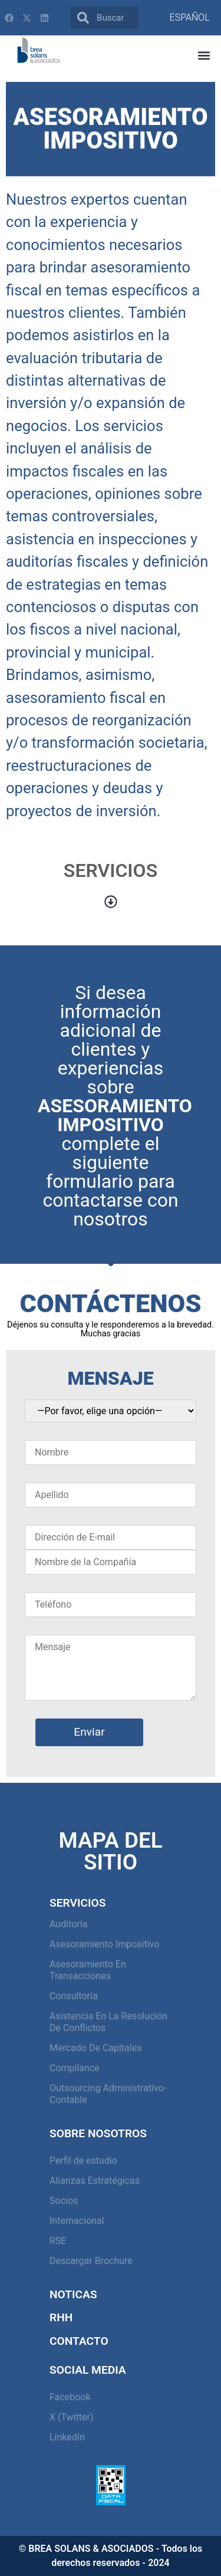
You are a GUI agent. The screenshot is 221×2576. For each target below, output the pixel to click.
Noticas (73, 2294)
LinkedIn (67, 2437)
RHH (61, 2317)
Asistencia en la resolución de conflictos (108, 2021)
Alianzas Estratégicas (95, 2180)
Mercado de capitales (95, 2047)
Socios (64, 2200)
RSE (58, 2240)
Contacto (79, 2341)
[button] (204, 55)
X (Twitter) (71, 2417)
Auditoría (68, 1924)
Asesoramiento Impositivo (104, 1944)
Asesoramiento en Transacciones (88, 1970)
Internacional (77, 2220)
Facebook (70, 2397)
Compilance (75, 2068)
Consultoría (74, 1996)
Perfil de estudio (83, 2160)
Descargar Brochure (91, 2260)
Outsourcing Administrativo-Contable (108, 2093)
